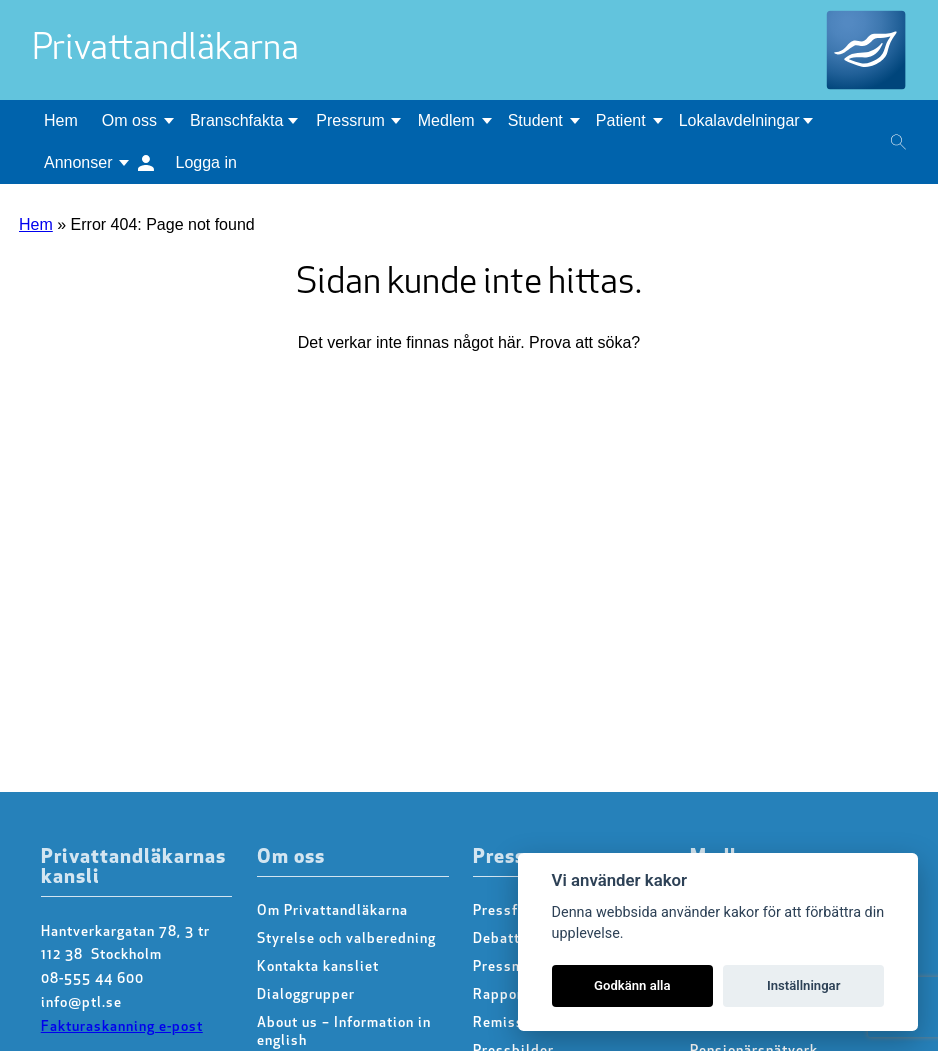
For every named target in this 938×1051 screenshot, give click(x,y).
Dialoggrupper (306, 995)
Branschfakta (236, 120)
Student (535, 120)
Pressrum (350, 120)
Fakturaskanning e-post (122, 1027)
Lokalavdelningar (739, 120)
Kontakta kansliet (318, 967)
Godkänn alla (632, 985)
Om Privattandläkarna (332, 911)
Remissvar (509, 1023)
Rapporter (508, 995)
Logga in (206, 162)
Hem (61, 120)
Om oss (129, 120)
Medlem (446, 120)
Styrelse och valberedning (346, 939)
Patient (621, 120)
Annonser (78, 162)
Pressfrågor (513, 911)
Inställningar (803, 985)
